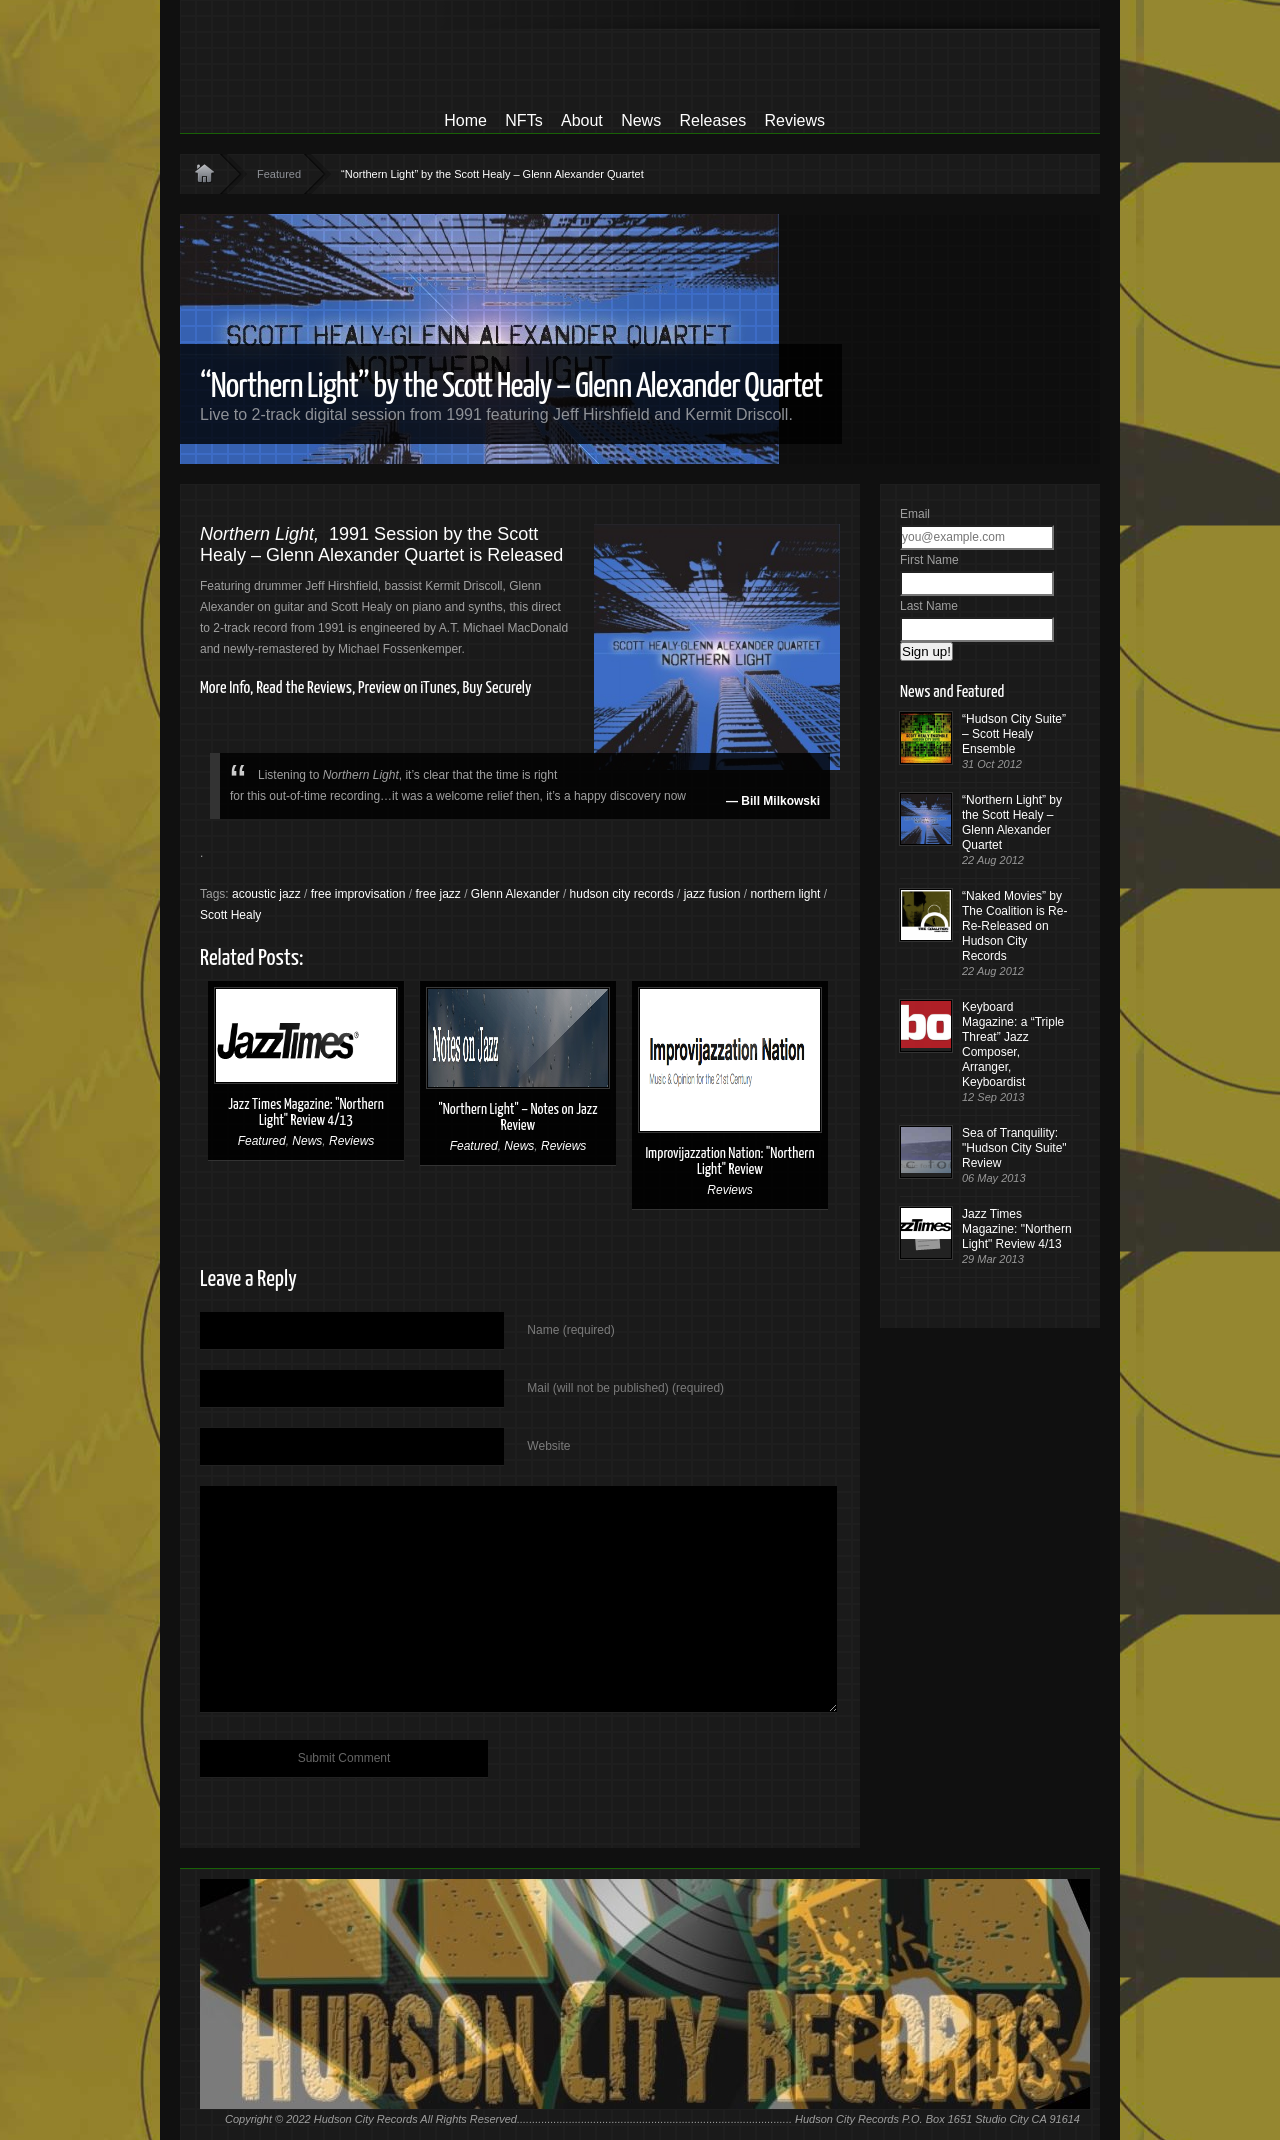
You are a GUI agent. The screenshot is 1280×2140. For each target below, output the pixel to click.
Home (465, 120)
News (641, 120)
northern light (785, 894)
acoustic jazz (266, 894)
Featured (279, 174)
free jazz (437, 894)
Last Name (929, 606)
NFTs (523, 120)
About (582, 120)
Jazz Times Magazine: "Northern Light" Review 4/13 (306, 1112)
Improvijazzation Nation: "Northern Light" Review (729, 1161)
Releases (712, 120)
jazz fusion (712, 894)
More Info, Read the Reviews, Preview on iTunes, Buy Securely (365, 688)
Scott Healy (230, 915)
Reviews (795, 120)
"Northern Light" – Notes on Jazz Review (517, 1117)
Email (915, 514)
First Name (929, 560)
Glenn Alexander (515, 894)
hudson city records (622, 894)
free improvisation (358, 894)
